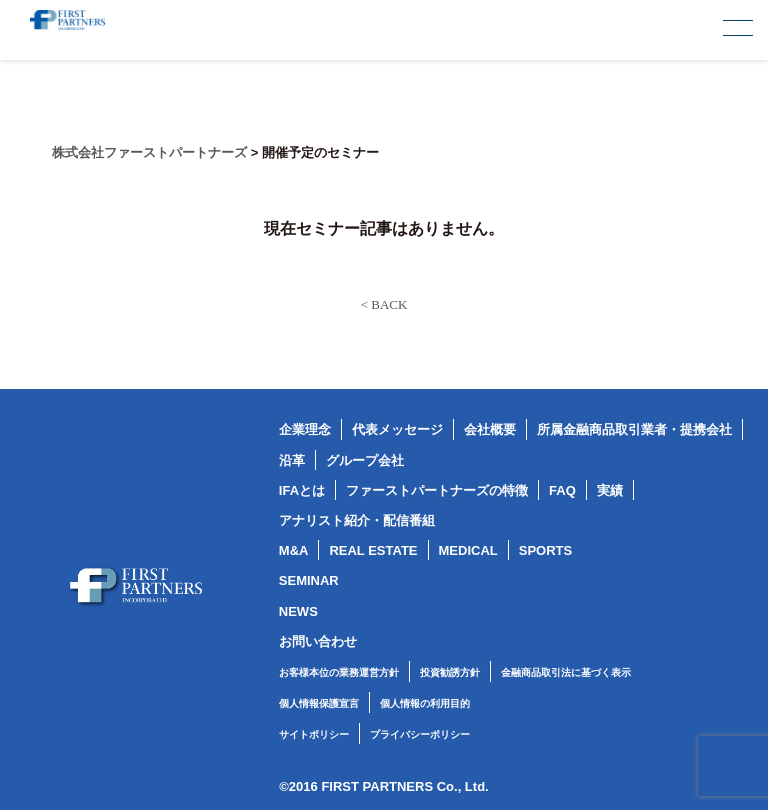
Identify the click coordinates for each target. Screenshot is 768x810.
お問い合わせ (318, 641)
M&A (294, 550)
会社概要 (490, 429)
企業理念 (305, 429)
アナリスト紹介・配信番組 (357, 520)
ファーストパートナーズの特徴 (437, 490)
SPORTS (545, 550)
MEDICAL (468, 550)
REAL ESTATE (373, 550)
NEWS (298, 611)
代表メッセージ (397, 429)
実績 (610, 490)
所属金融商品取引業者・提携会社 (634, 429)
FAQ (562, 490)
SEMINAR (309, 580)
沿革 (292, 460)
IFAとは (302, 490)
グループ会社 (365, 460)
